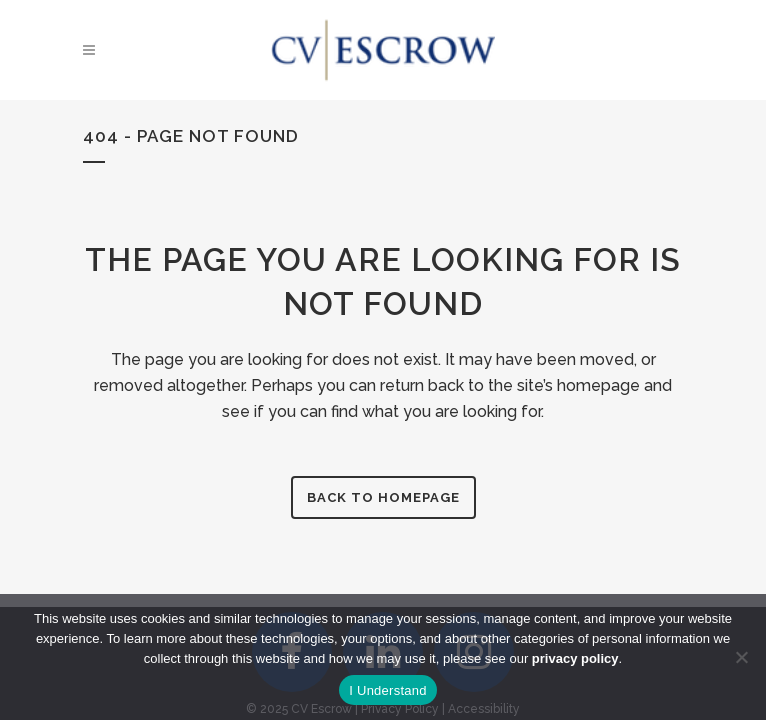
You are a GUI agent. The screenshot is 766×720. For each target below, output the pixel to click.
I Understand (387, 690)
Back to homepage (383, 497)
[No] (741, 657)
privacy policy (575, 658)
